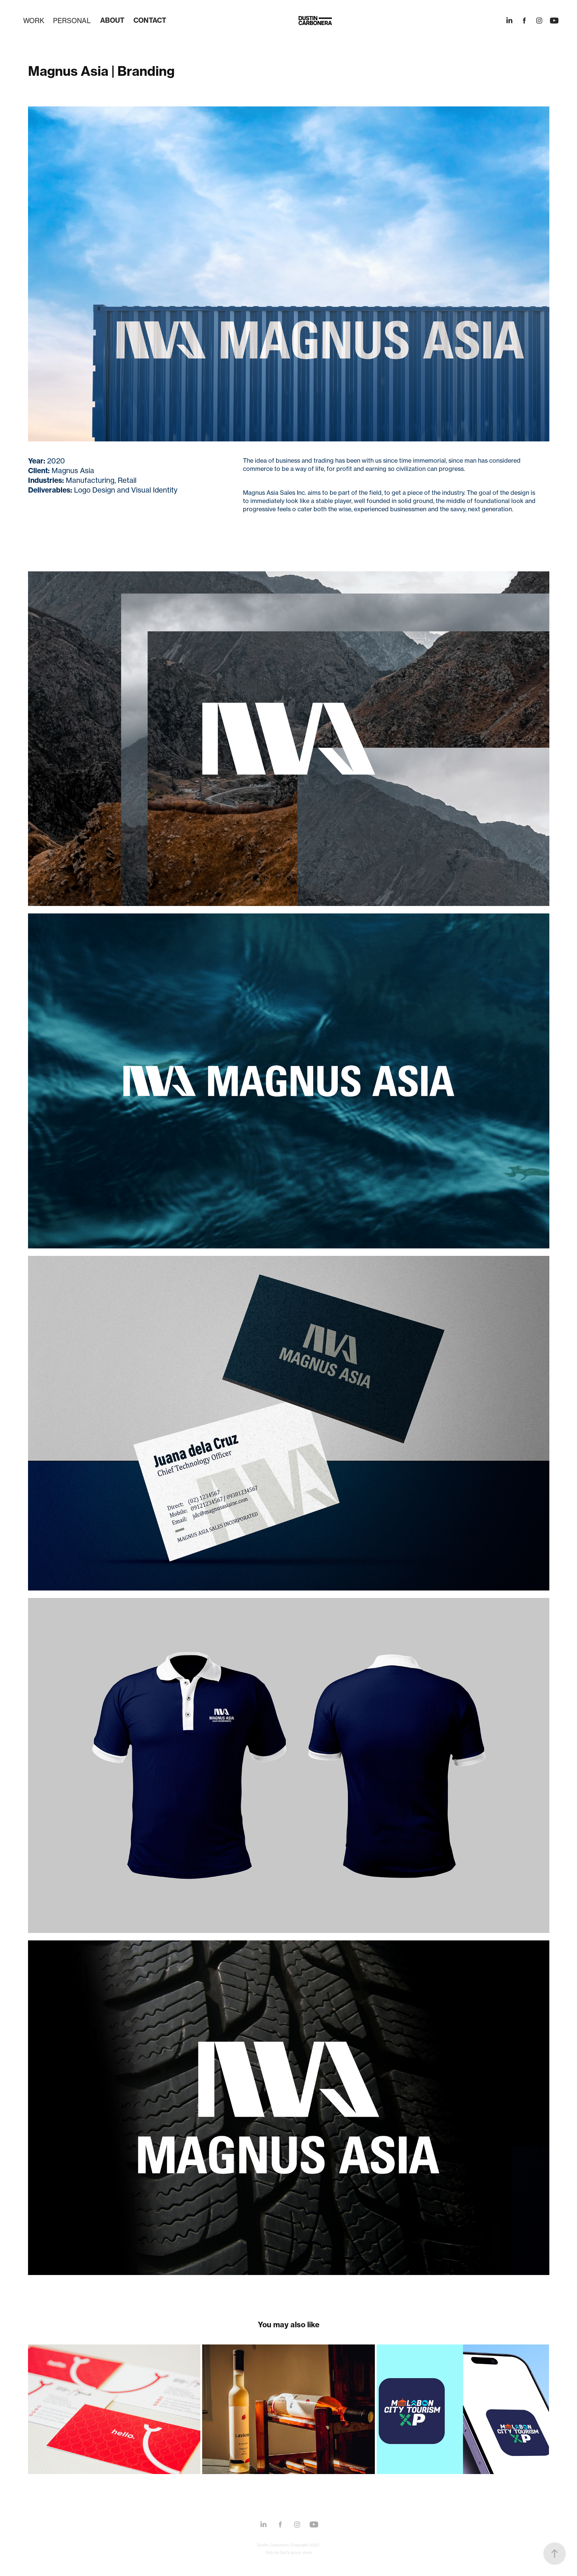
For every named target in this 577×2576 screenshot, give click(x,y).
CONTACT (149, 20)
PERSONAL (72, 20)
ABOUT (112, 20)
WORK (33, 20)
